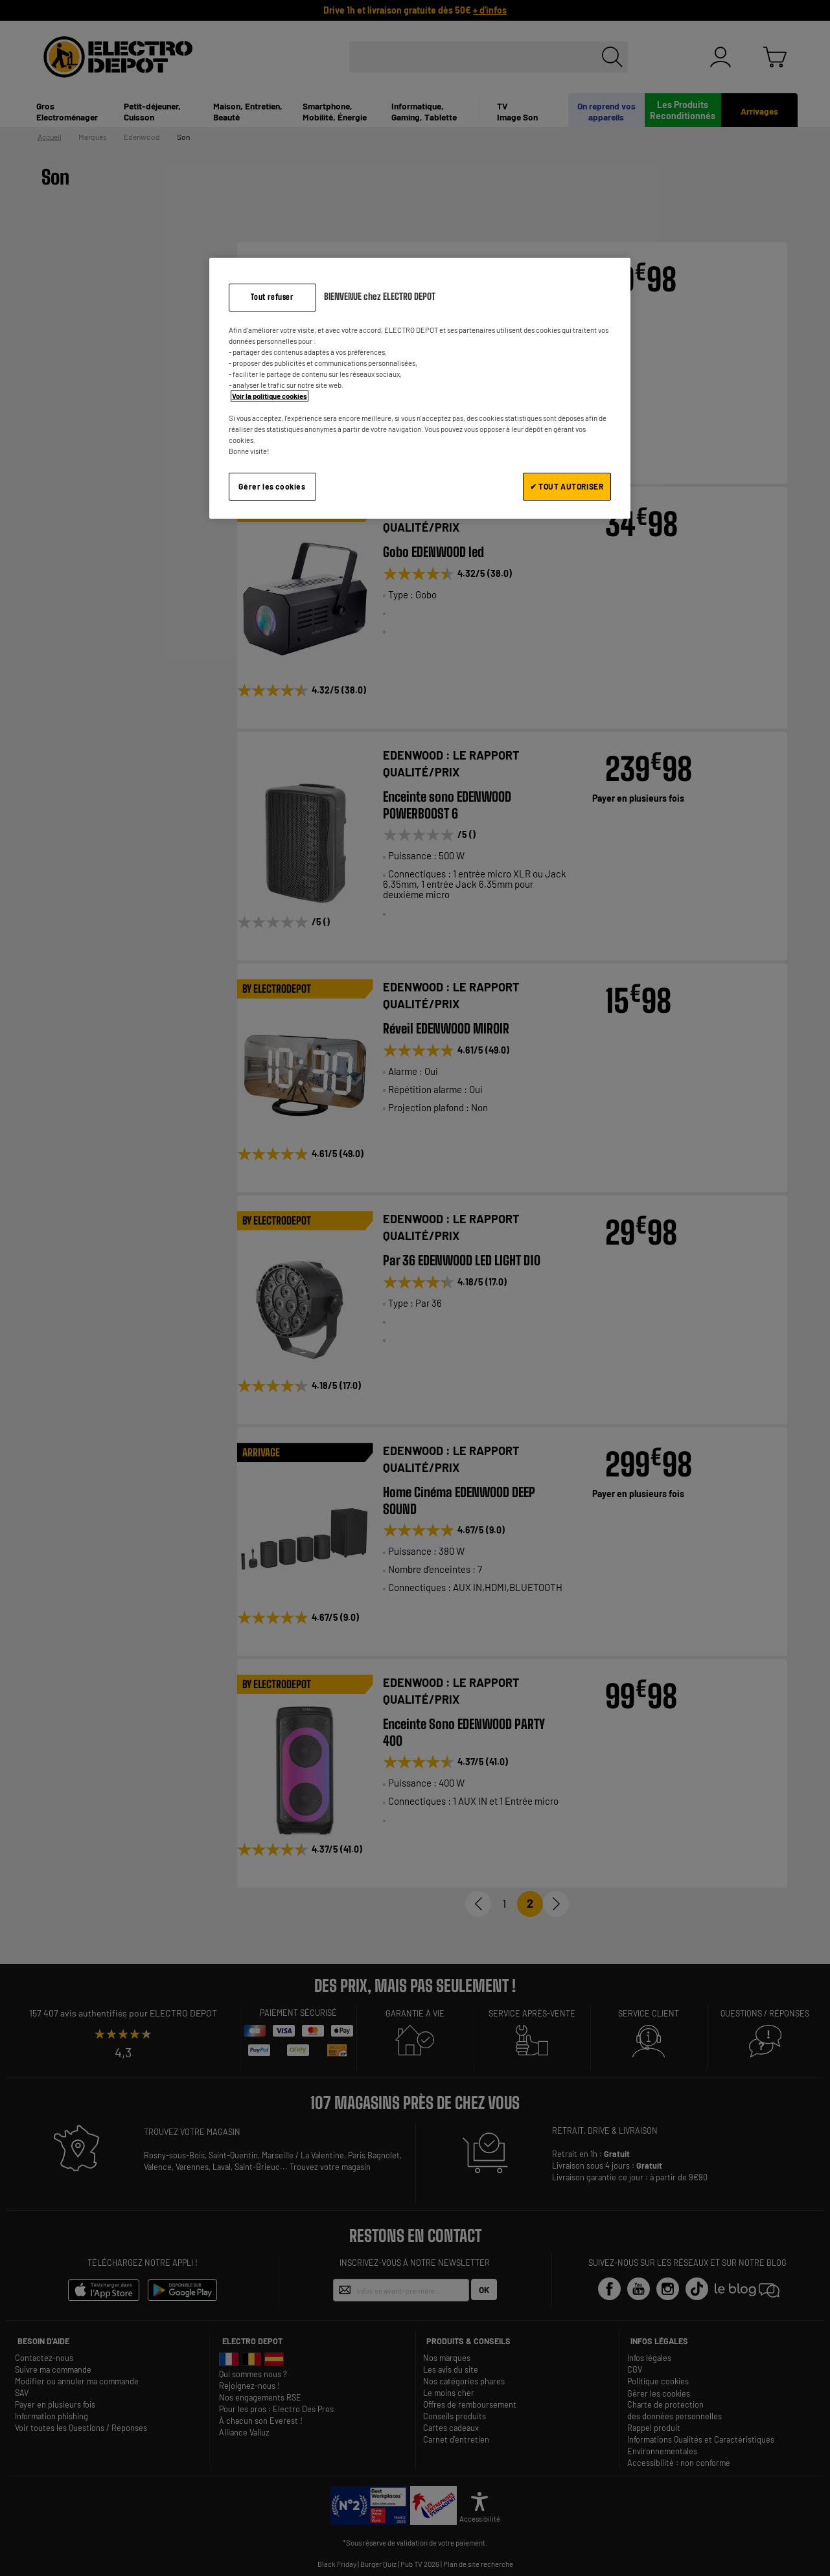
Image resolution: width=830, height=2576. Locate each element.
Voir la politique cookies (269, 396)
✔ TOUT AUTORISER (567, 486)
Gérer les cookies (271, 486)
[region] (419, 388)
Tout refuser (272, 297)
